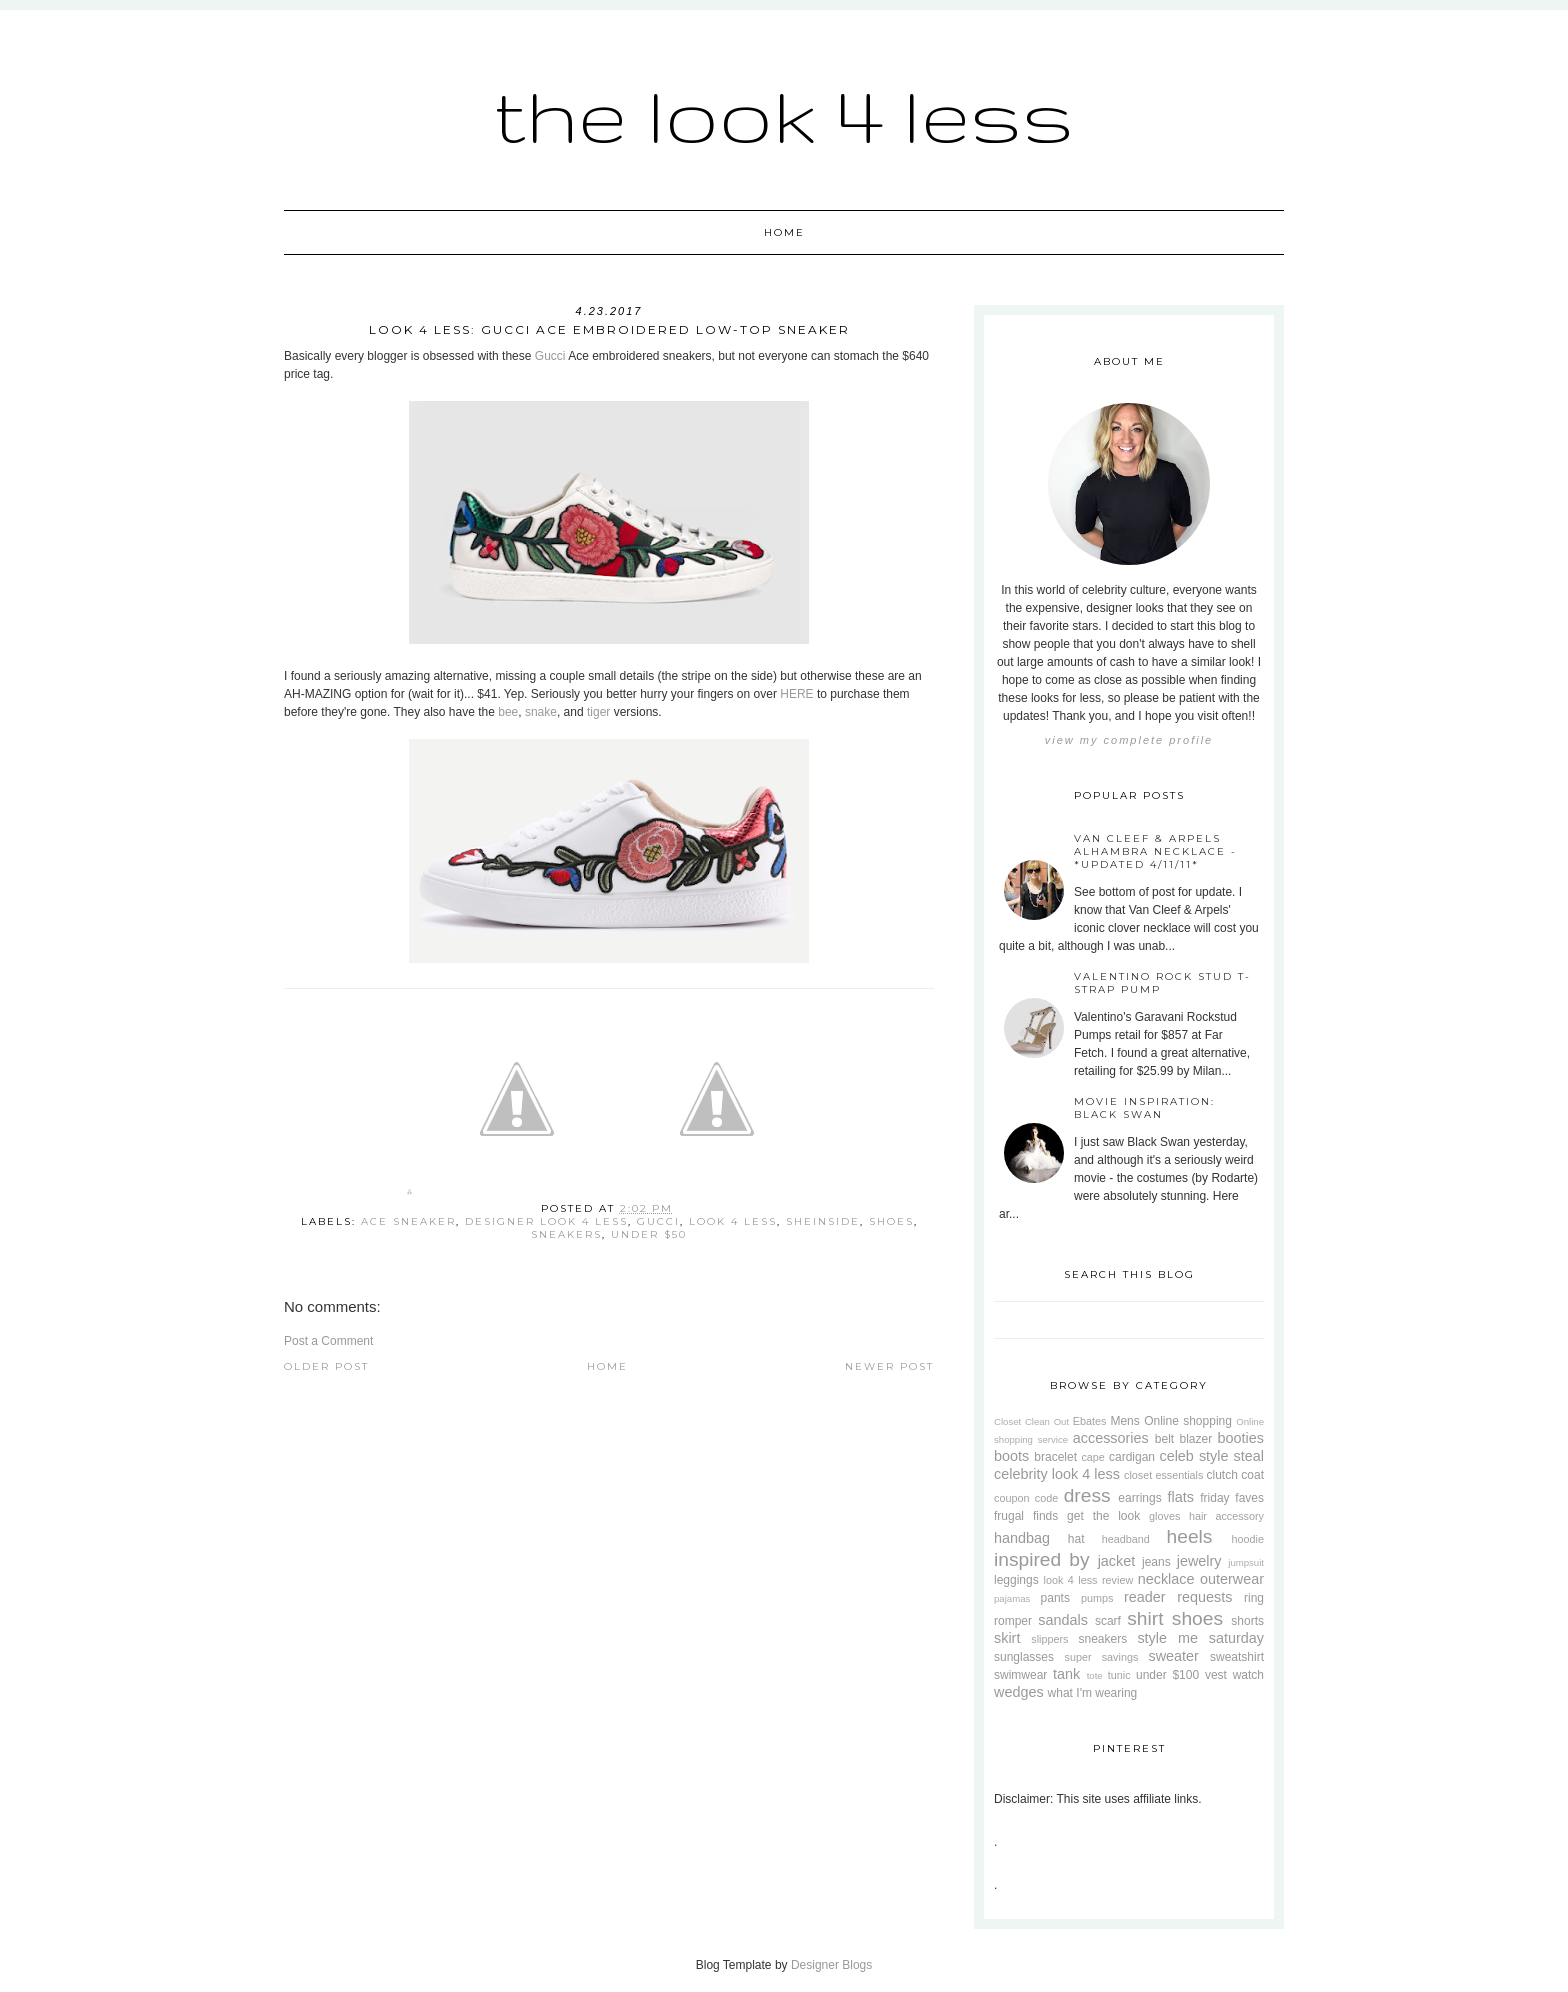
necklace (1166, 1579)
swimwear (1020, 1675)
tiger (598, 712)
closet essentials (1163, 1475)
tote (1095, 1675)
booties (1241, 1438)
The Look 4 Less (784, 114)
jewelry (1199, 1561)
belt (1164, 1439)
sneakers (566, 1234)
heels (1190, 1536)
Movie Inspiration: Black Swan (1144, 1108)
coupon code (1026, 1498)
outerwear (1232, 1579)
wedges (1019, 1692)
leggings (1016, 1580)
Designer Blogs (831, 1965)
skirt (1007, 1638)
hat (1076, 1539)
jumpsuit (1246, 1562)
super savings (1102, 1657)
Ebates (1090, 1421)
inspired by (1042, 1559)
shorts (1247, 1621)
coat (1252, 1475)
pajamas (1012, 1598)
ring (1254, 1598)
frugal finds (1026, 1516)
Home (784, 232)
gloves (1164, 1516)
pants (1055, 1598)
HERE (796, 694)
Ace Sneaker (408, 1221)
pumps (1097, 1598)
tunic (1119, 1675)
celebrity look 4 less (1057, 1474)
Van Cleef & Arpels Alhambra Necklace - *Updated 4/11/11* (1155, 851)
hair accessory (1226, 1516)
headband (1126, 1539)
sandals (1063, 1620)
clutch (1222, 1475)
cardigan (1132, 1457)
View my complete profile (1129, 740)
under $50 (649, 1234)
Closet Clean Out (1031, 1421)
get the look (1103, 1516)
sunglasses (1024, 1657)
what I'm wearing (1093, 1693)
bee (508, 712)
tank (1066, 1674)
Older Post (326, 1366)
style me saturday (1200, 1638)
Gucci (550, 356)
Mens (1124, 1421)
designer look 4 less (546, 1221)
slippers (1049, 1639)
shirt (1145, 1618)
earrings (1139, 1498)
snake (541, 712)
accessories (1111, 1438)
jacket (1117, 1561)
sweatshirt (1237, 1657)
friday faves (1232, 1498)
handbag (1022, 1538)
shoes (891, 1221)
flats (1180, 1497)
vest (1216, 1675)
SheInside (823, 1221)
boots (1011, 1456)
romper (1013, 1621)
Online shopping (1188, 1421)
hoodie (1248, 1539)
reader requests (1178, 1597)
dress (1087, 1495)
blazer (1196, 1439)
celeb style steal (1211, 1456)
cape (1092, 1457)
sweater (1173, 1656)
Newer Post (889, 1366)
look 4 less (733, 1221)
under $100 (1167, 1675)
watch (1248, 1675)
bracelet (1055, 1457)
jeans (1156, 1562)
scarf (1108, 1621)
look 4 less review (1089, 1580)
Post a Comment (328, 1341)
